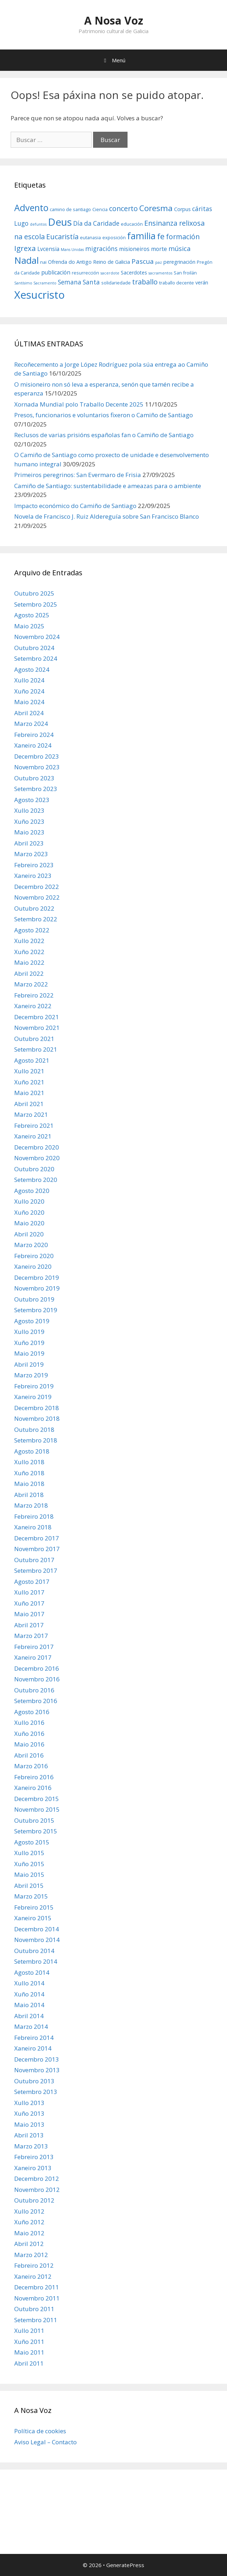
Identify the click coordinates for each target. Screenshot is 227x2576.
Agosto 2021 (31, 1060)
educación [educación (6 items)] (132, 224)
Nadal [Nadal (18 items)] (26, 260)
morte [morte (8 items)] (159, 249)
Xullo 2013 (29, 2103)
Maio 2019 (29, 1353)
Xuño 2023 (29, 821)
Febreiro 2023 (34, 865)
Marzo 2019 (31, 1375)
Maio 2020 (29, 1223)
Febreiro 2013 (34, 2157)
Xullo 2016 (29, 1722)
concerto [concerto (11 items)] (123, 208)
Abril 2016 (29, 1755)
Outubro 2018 (34, 1429)
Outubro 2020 (34, 1169)
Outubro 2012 (34, 2200)
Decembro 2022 (36, 887)
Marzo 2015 (31, 1896)
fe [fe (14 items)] (160, 236)
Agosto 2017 (31, 1581)
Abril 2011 (29, 2363)
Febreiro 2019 (34, 1386)
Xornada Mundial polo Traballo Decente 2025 (79, 404)
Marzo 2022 (31, 984)
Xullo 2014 (29, 1983)
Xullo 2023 (29, 810)
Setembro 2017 (35, 1570)
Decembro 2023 (36, 756)
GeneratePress (125, 2565)
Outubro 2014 (34, 1951)
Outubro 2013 (34, 2081)
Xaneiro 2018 (33, 1527)
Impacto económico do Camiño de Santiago (75, 506)
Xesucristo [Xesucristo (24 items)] (39, 295)
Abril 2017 (29, 1625)
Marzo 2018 (31, 1505)
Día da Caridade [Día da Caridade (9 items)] (96, 223)
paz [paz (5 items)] (158, 262)
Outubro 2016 (34, 1690)
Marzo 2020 (31, 1245)
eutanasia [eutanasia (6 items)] (90, 237)
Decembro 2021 (36, 1017)
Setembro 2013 (35, 2092)
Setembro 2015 (35, 1831)
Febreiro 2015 (34, 1907)
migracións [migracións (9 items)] (101, 249)
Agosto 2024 (31, 669)
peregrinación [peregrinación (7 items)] (179, 261)
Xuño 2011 (29, 2341)
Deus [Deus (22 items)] (60, 222)
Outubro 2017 (34, 1560)
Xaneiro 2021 (33, 1136)
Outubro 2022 (34, 908)
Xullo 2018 (29, 1462)
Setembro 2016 (35, 1701)
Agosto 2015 (31, 1842)
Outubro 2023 (34, 778)
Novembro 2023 (37, 767)
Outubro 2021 (34, 1039)
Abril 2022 (29, 973)
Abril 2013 (29, 2135)
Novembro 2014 (37, 1940)
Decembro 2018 (36, 1408)
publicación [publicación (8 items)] (55, 272)
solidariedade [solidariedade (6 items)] (116, 282)
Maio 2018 (29, 1484)
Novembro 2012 (37, 2189)
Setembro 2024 (35, 658)
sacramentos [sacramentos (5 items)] (160, 273)
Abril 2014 (29, 2016)
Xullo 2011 (29, 2330)
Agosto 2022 (31, 930)
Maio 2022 (29, 962)
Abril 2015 (29, 1885)
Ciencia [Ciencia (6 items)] (100, 209)
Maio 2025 (29, 626)
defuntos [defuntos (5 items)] (38, 224)
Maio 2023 (29, 832)
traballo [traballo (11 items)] (145, 282)
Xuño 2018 (29, 1473)
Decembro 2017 (36, 1538)
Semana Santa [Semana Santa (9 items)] (79, 282)
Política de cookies (40, 2431)
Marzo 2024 (31, 723)
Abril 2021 (29, 1104)
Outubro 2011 (34, 2309)
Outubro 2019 (34, 1299)
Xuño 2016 (29, 1733)
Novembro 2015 (37, 1809)
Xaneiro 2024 (33, 745)
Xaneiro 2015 (33, 1918)
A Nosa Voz (113, 20)
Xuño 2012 (29, 2222)
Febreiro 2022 (34, 995)
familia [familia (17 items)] (141, 236)
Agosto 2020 (31, 1191)
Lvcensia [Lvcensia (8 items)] (48, 249)
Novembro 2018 (37, 1418)
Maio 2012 (29, 2233)
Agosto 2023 (31, 800)
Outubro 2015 (34, 1820)
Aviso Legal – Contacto (45, 2442)
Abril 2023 (29, 843)
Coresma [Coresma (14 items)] (156, 208)
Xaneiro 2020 (33, 1266)
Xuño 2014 (29, 1994)
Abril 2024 (29, 713)
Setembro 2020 (35, 1180)
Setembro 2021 (35, 1049)
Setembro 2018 (35, 1440)
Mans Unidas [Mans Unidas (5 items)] (72, 249)
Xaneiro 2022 (33, 1006)
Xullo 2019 (29, 1332)
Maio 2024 (29, 702)
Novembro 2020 (37, 1158)
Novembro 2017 (37, 1549)
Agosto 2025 (31, 615)
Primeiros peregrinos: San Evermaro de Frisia (77, 475)
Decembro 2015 (36, 1799)
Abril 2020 (29, 1234)
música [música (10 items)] (179, 248)
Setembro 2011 (35, 2320)
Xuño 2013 (29, 2113)
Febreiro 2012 (34, 2265)
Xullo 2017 (29, 1592)
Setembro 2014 (35, 1961)
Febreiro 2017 (34, 1647)
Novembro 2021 (37, 1027)
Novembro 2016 (37, 1679)
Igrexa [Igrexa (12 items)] (25, 248)
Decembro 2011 (36, 2287)
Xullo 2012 (29, 2211)
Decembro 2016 (36, 1668)
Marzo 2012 (31, 2255)
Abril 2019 (29, 1364)
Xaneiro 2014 (33, 2048)
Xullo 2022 (29, 941)
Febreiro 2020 (34, 1256)
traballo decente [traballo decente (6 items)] (176, 282)
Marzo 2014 (31, 2026)
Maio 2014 (29, 2005)
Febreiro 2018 (34, 1516)
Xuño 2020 (29, 1212)
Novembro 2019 (37, 1288)
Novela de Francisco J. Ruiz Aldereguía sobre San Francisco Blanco (106, 516)
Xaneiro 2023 (33, 875)
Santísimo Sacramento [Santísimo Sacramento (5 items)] (35, 283)
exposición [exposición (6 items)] (114, 237)
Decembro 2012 (36, 2178)
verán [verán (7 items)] (201, 282)
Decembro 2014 (36, 1929)
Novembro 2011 (37, 2298)
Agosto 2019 (31, 1321)
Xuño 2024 (29, 691)
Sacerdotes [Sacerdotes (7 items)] (134, 272)
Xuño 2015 (29, 1864)
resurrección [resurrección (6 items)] (85, 272)
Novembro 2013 (37, 2070)
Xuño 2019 (29, 1343)
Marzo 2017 (31, 1636)
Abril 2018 (29, 1495)
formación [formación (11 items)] (183, 236)
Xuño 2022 (29, 952)
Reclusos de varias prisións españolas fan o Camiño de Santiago (104, 435)
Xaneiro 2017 (33, 1657)
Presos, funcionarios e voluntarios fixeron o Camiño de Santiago (103, 415)
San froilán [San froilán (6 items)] (185, 272)
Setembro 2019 (35, 1310)
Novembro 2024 (37, 637)
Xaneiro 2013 (33, 2168)
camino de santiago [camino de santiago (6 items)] (70, 209)
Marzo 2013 (31, 2146)
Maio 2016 (29, 1744)
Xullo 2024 (29, 680)
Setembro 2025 (35, 604)
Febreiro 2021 (34, 1125)
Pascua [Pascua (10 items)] (142, 261)
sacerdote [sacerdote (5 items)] (110, 273)
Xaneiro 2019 (33, 1397)
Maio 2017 (29, 1614)
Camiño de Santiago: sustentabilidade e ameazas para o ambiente (107, 486)
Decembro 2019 (36, 1277)
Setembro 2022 (35, 919)
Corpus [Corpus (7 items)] (182, 209)
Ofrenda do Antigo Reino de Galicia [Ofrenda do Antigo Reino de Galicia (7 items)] (89, 261)
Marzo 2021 (31, 1114)
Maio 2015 (29, 1874)
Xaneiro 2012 (33, 2276)
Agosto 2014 (31, 1972)
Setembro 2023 (35, 789)
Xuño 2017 (29, 1603)
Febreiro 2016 (34, 1777)
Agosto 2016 (31, 1712)
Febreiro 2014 (34, 2037)
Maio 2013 (29, 2124)
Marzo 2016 (31, 1766)
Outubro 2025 (34, 593)
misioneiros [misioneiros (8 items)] (134, 249)
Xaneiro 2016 (33, 1788)
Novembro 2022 (37, 897)
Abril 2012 (29, 2244)
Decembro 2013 (36, 2059)
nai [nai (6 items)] (43, 262)
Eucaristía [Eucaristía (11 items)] (62, 236)
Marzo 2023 (31, 854)
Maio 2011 (29, 2352)
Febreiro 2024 (34, 735)
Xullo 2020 (29, 1201)
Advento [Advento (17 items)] (31, 207)
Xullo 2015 (29, 1853)
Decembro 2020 (36, 1147)
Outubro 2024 (34, 648)
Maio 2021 (29, 1093)
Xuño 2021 (29, 1082)
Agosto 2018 (31, 1451)
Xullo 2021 (29, 1071)
